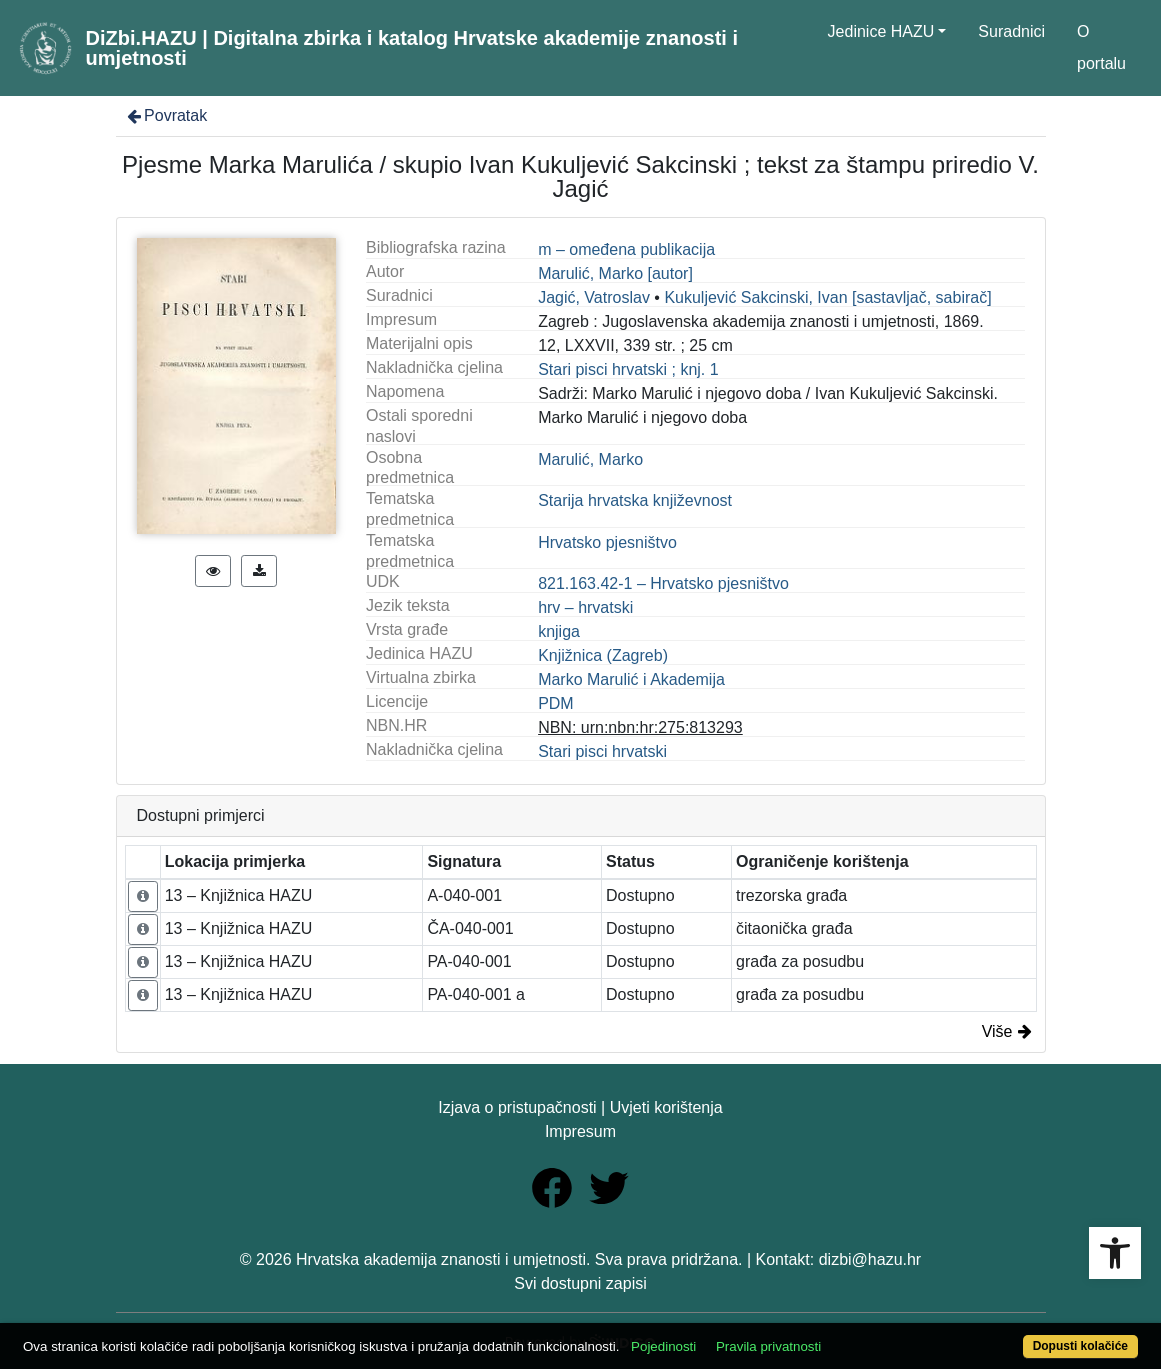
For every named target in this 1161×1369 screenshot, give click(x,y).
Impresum (580, 1131)
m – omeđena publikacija (626, 249)
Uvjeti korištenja (666, 1107)
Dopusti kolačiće (1080, 1346)
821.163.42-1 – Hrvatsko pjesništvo (663, 583)
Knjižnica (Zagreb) (603, 655)
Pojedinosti (663, 1346)
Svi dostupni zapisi (580, 1283)
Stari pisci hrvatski (602, 751)
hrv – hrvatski (585, 607)
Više (1007, 1031)
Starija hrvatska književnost (635, 500)
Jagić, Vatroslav (594, 297)
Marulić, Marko (590, 459)
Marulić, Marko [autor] (615, 273)
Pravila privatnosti (768, 1346)
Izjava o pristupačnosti (517, 1107)
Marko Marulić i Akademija (631, 679)
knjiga (559, 631)
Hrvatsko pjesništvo (607, 542)
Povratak (166, 115)
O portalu (1101, 47)
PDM (556, 703)
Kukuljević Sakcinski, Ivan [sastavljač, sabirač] (827, 297)
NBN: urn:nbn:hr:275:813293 (640, 727)
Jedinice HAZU (881, 31)
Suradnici (1011, 31)
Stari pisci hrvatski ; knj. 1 (628, 369)
